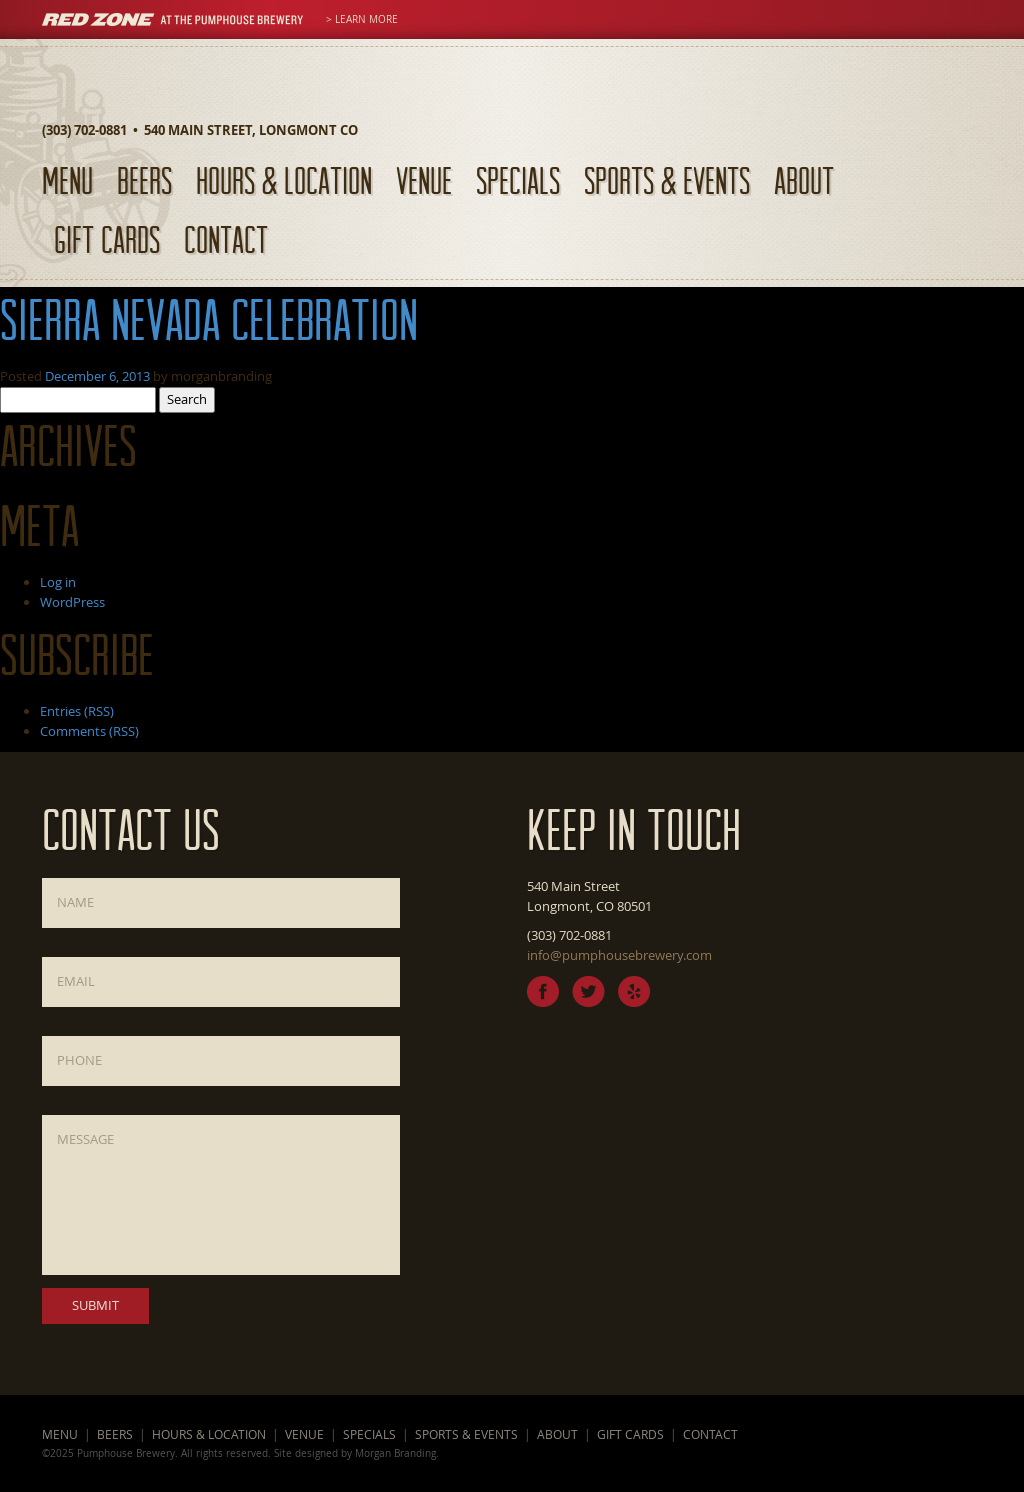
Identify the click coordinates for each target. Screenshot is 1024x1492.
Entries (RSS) (77, 711)
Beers (144, 180)
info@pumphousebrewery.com (619, 955)
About (804, 180)
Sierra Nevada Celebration (209, 319)
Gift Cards (107, 239)
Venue (424, 180)
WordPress (72, 602)
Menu (67, 180)
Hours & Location (284, 180)
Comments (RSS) (89, 731)
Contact (226, 239)
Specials (518, 180)
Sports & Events (667, 180)
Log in (58, 582)
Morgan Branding (395, 1453)
